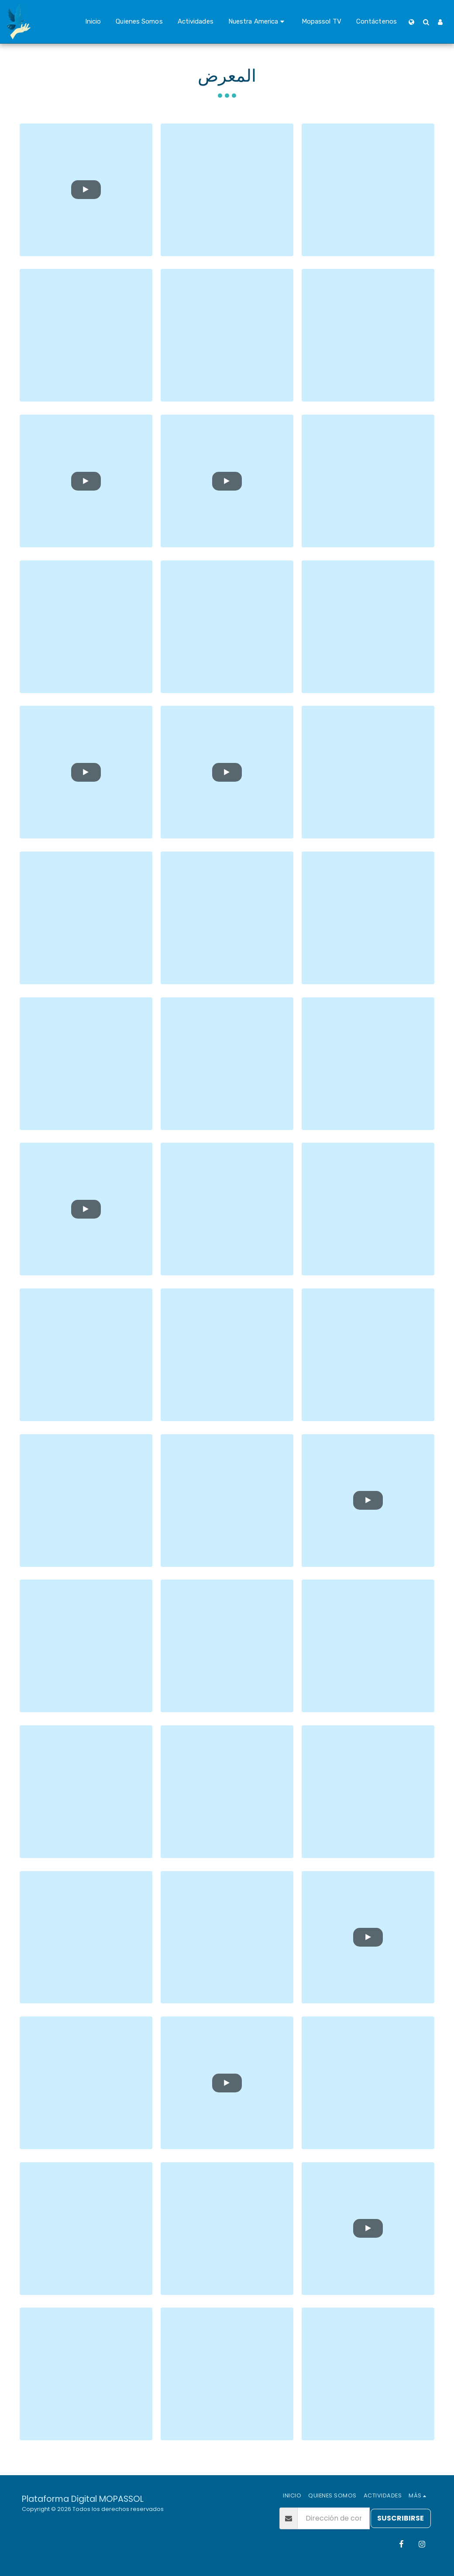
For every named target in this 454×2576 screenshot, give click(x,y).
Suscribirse (400, 2518)
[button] (257, 22)
